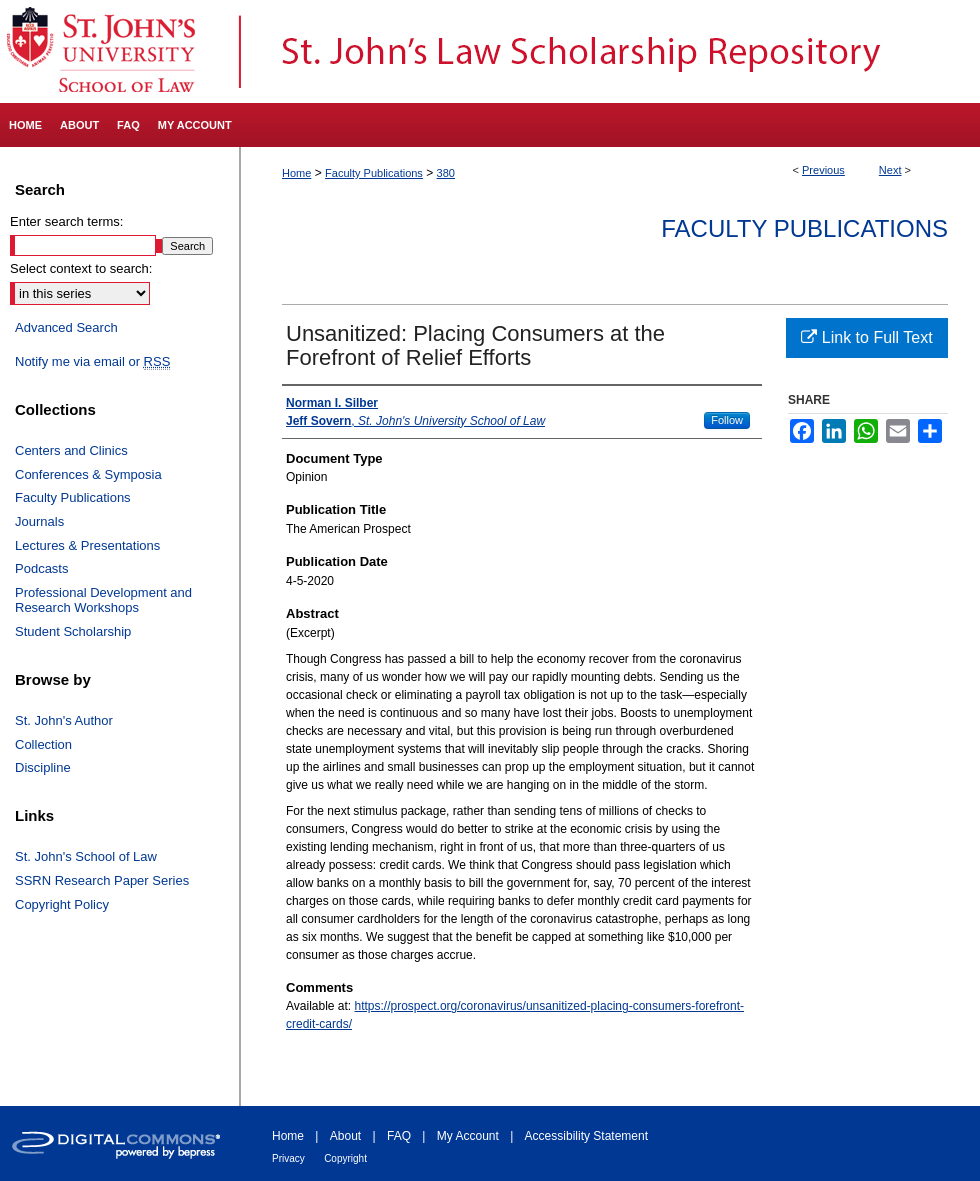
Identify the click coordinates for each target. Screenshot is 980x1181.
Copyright (345, 1158)
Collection (43, 744)
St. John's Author (64, 720)
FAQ (399, 1136)
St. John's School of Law (86, 856)
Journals (39, 521)
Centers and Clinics (71, 450)
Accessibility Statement (586, 1136)
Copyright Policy (62, 904)
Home (296, 173)
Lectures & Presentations (87, 545)
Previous (823, 170)
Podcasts (41, 568)
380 (446, 173)
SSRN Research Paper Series (102, 880)
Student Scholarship (73, 631)
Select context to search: (81, 268)
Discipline (43, 767)
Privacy (288, 1158)
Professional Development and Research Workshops (103, 600)
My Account (468, 1136)
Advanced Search (66, 327)
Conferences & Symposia (88, 474)
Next (890, 170)
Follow (727, 420)
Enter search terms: (66, 221)
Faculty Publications (374, 173)
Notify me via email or (92, 362)
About (345, 1136)
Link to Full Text (866, 337)
